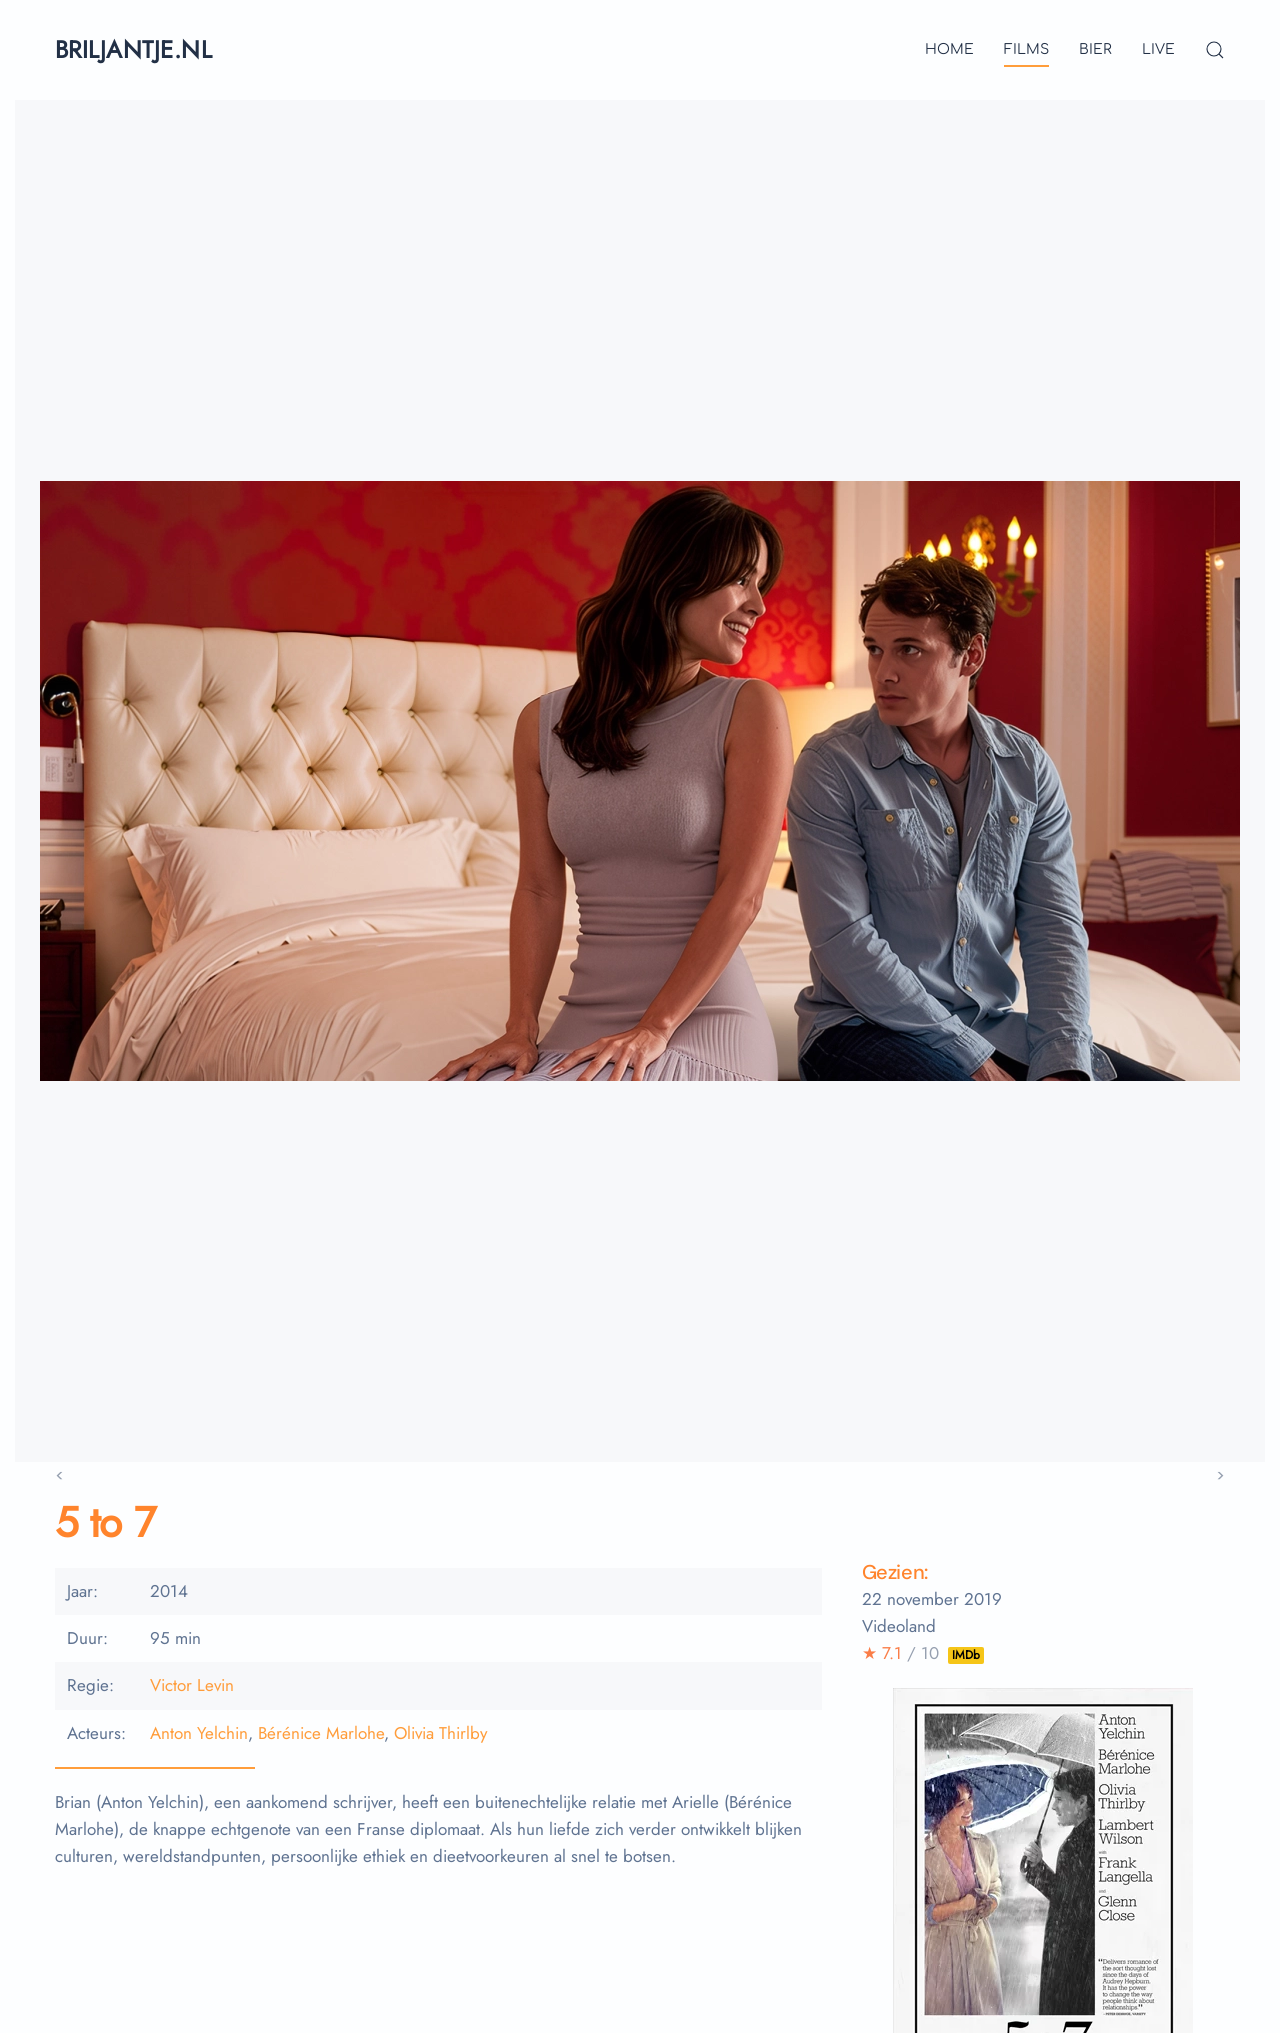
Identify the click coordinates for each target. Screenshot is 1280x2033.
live (1158, 49)
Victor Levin (192, 1685)
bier (1095, 49)
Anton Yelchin (199, 1733)
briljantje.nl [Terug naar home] (133, 49)
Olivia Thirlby (440, 1733)
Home (949, 49)
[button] (1215, 50)
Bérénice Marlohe (321, 1733)
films (1026, 49)
